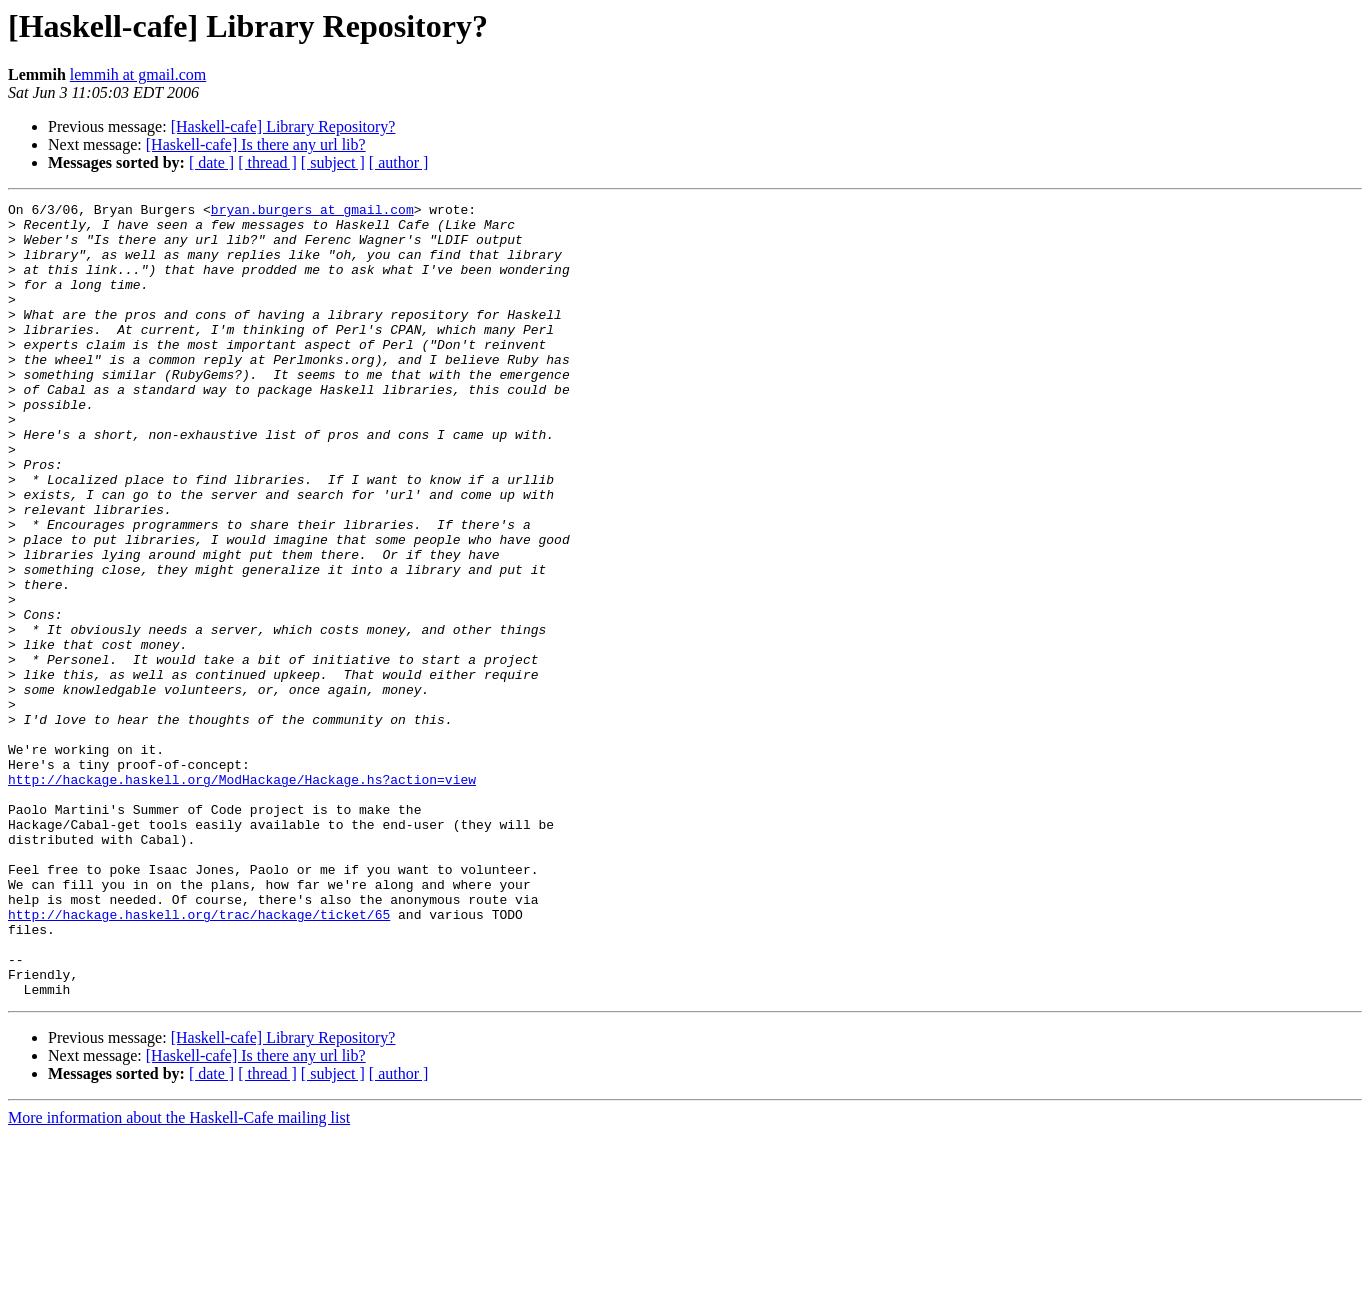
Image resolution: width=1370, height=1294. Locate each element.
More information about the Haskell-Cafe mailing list (179, 1276)
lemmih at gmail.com (138, 74)
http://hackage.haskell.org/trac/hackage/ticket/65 (199, 1058)
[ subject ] (333, 162)
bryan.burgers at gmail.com (312, 212)
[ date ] (211, 162)
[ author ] (399, 162)
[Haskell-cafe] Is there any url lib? (256, 144)
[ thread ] (267, 162)
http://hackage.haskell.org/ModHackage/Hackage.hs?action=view (242, 896)
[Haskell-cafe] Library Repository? (283, 126)
